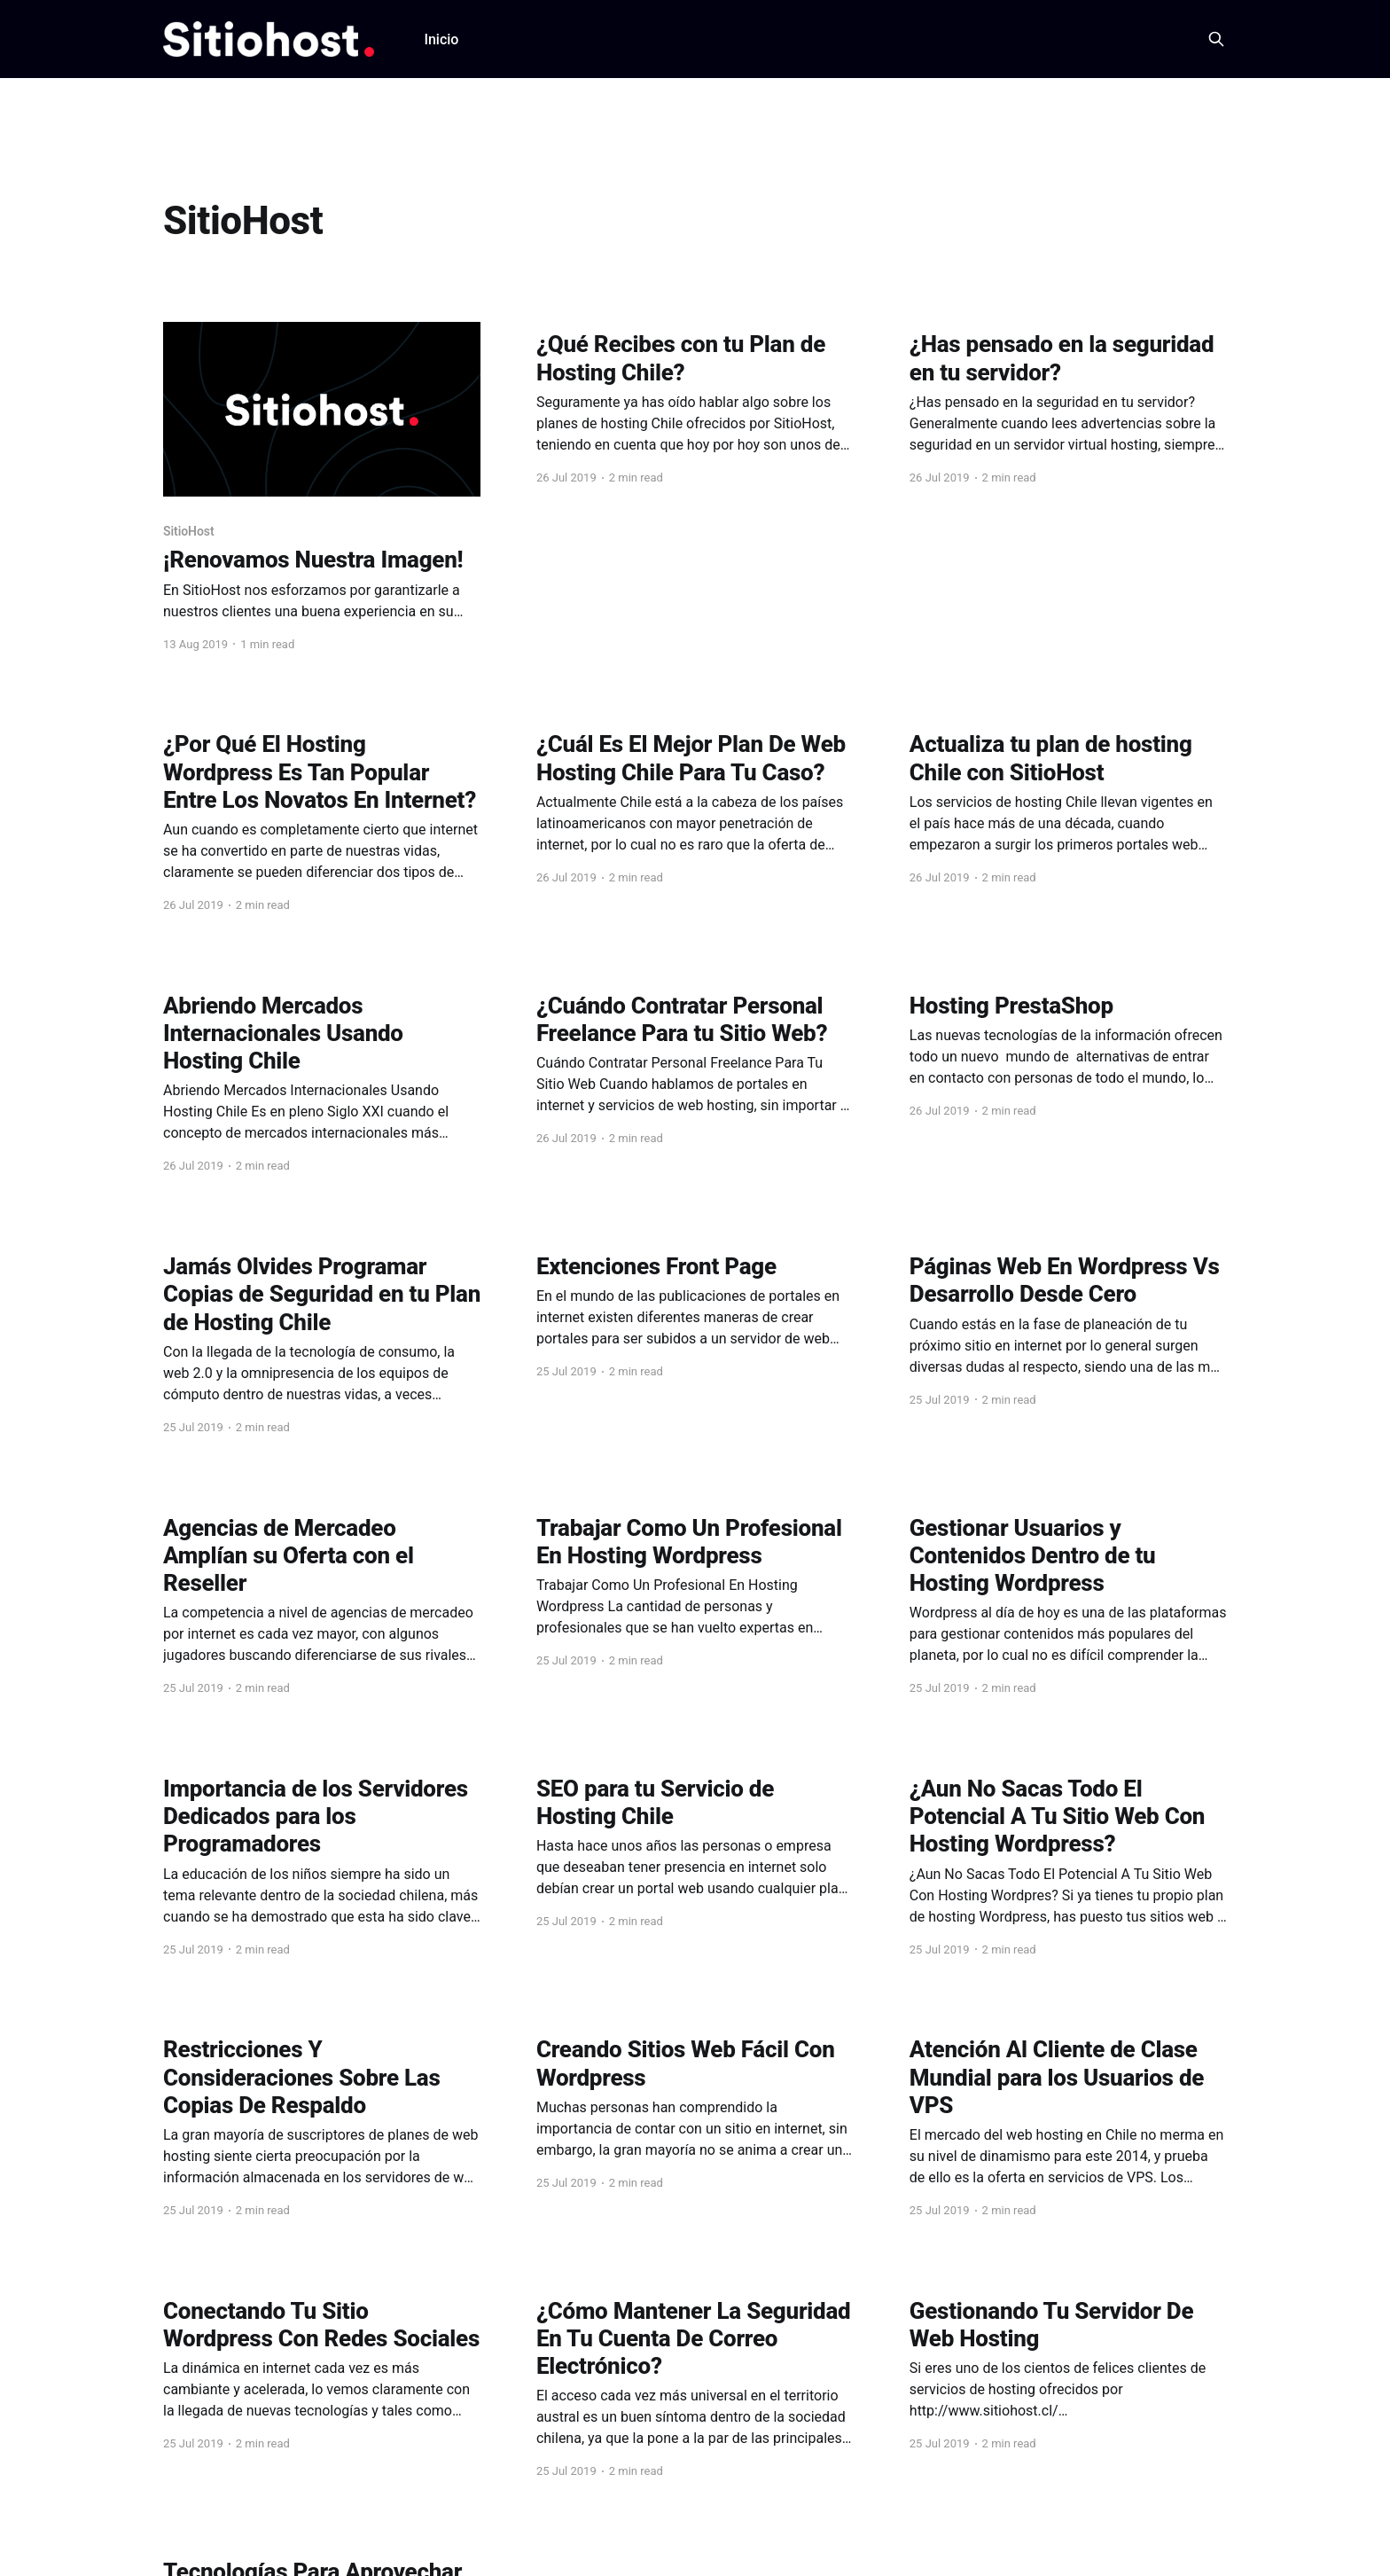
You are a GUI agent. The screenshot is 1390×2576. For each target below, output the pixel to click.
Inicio (441, 39)
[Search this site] (1216, 39)
